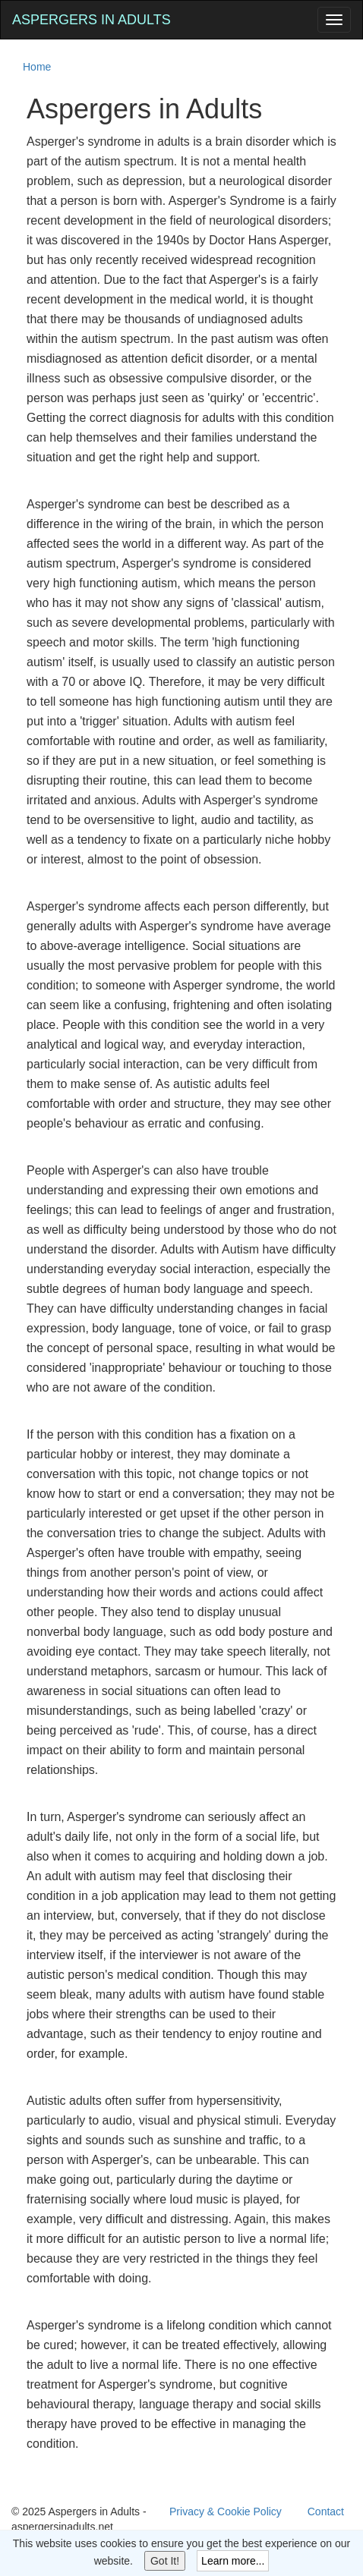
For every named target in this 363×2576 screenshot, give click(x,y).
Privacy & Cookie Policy (225, 2511)
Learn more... (232, 2561)
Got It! (164, 2561)
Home (37, 67)
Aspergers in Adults (91, 19)
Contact (326, 2511)
